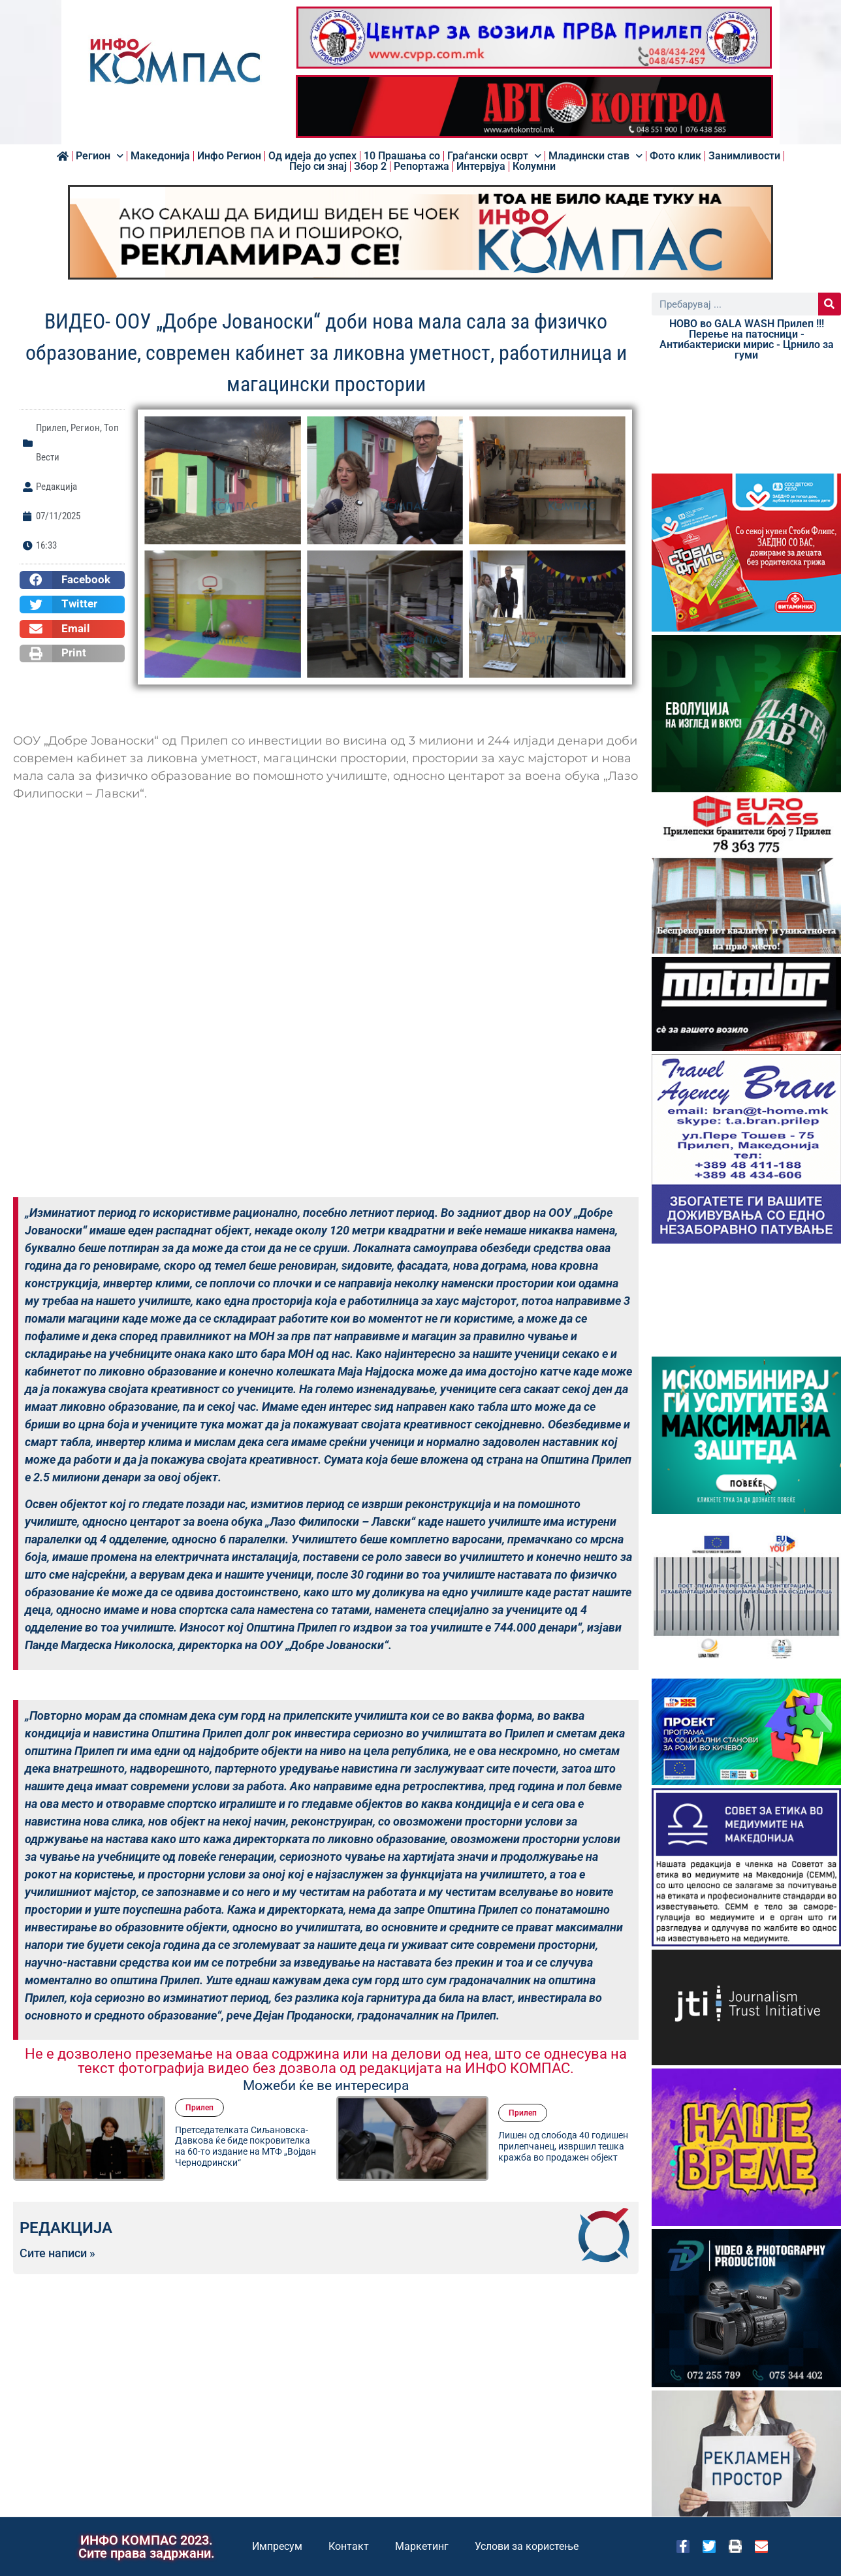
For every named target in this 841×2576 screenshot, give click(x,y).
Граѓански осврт (494, 156)
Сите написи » (57, 2253)
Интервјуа (480, 166)
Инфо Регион (229, 156)
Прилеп (51, 428)
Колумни (534, 166)
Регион (99, 156)
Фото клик (675, 156)
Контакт (348, 2546)
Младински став (595, 156)
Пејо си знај (318, 166)
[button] (72, 580)
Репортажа (421, 166)
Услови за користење (527, 2546)
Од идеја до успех (312, 156)
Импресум (277, 2546)
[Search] (829, 304)
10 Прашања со (402, 156)
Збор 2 (370, 166)
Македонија (160, 156)
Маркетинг (422, 2546)
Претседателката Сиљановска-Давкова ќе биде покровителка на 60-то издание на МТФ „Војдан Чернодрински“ (245, 2146)
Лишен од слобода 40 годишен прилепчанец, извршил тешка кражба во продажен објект (563, 2146)
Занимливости (744, 156)
